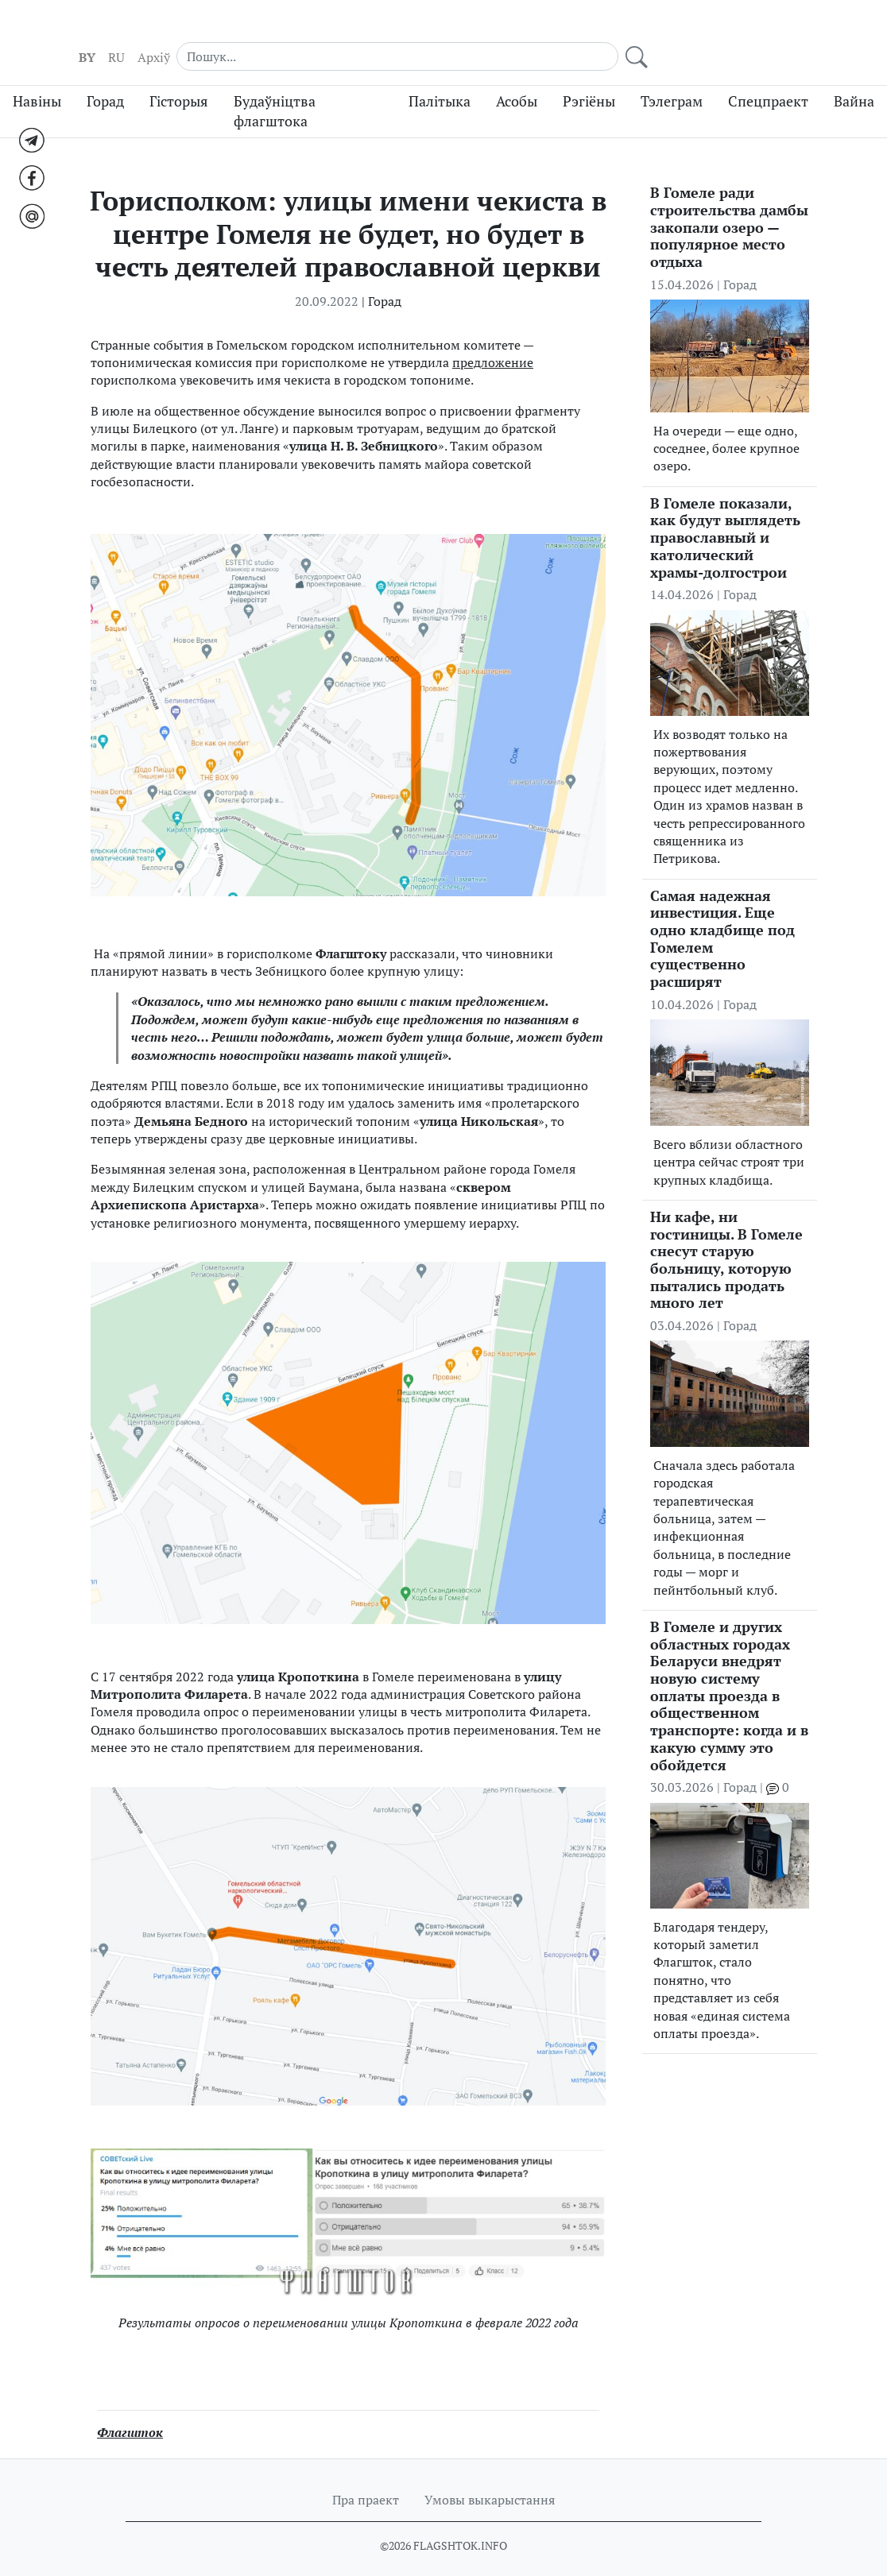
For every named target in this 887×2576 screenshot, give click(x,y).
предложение (492, 342)
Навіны (37, 81)
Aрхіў (657, 32)
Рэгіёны (589, 81)
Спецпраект (768, 81)
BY (591, 32)
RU (620, 32)
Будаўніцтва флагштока (275, 91)
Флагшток (130, 2412)
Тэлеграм (672, 81)
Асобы (516, 81)
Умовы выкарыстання (489, 2480)
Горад (105, 81)
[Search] (730, 31)
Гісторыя (178, 81)
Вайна (854, 81)
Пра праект (365, 2480)
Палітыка (440, 81)
